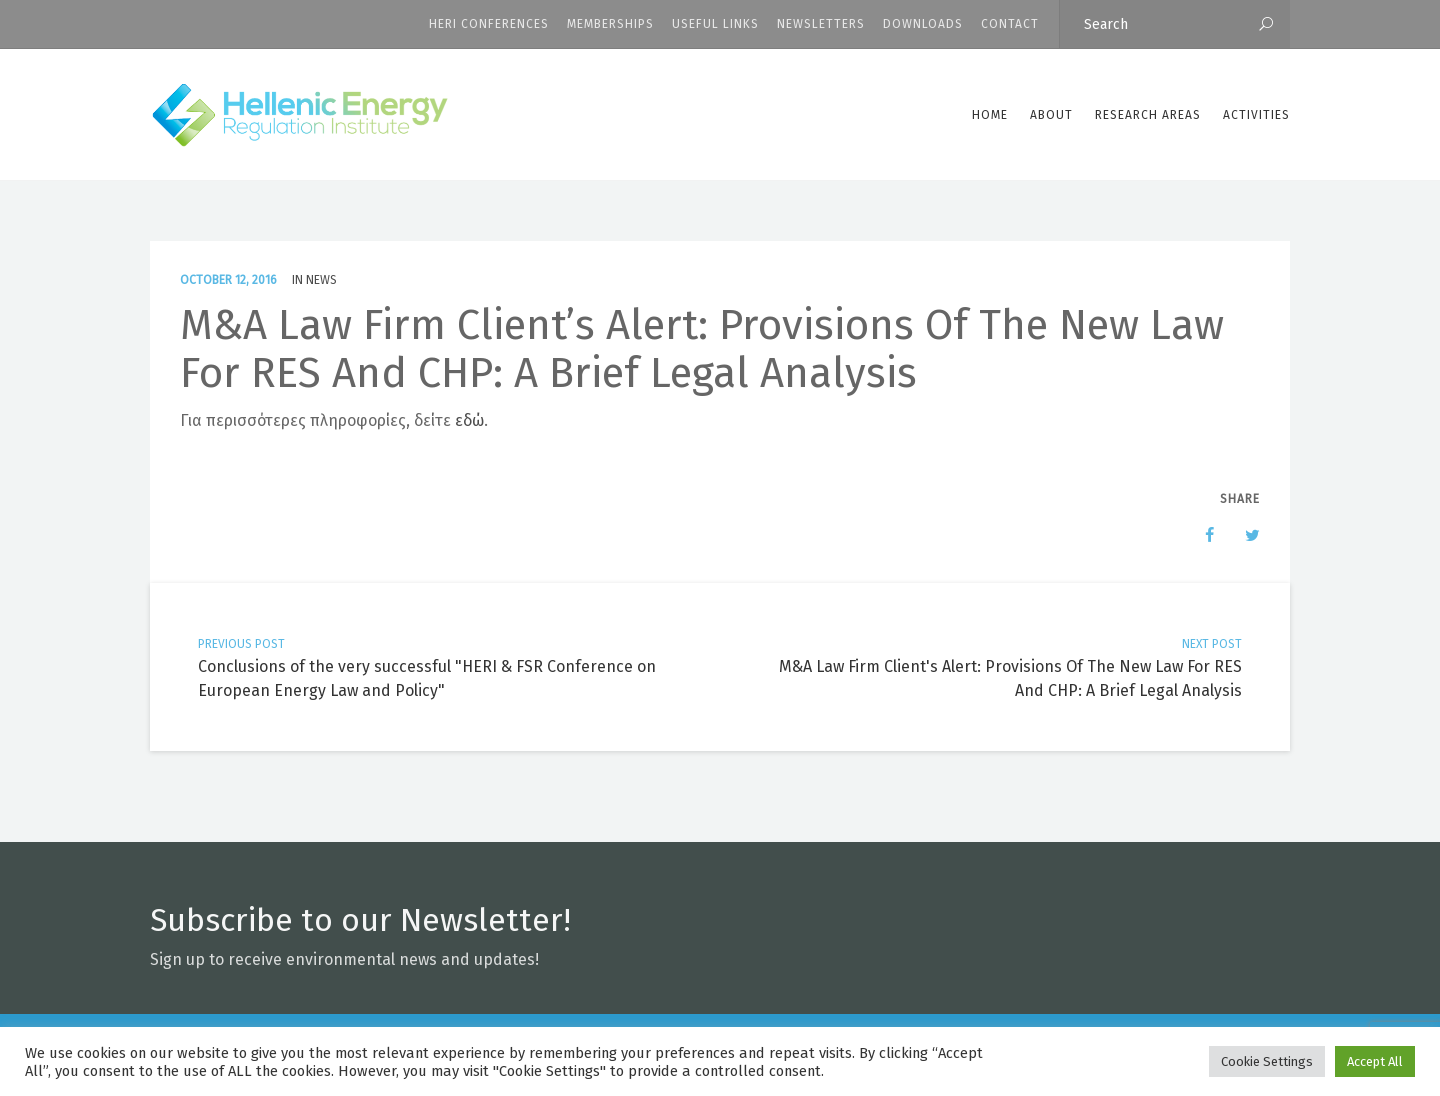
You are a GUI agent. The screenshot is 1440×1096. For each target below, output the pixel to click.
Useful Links (715, 24)
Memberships (610, 24)
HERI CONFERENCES (489, 24)
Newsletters (821, 24)
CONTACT (1010, 24)
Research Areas (1148, 115)
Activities (1256, 115)
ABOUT (1051, 115)
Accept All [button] (1375, 1061)
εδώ (469, 420)
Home (990, 115)
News (321, 280)
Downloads (923, 24)
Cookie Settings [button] (1267, 1061)
